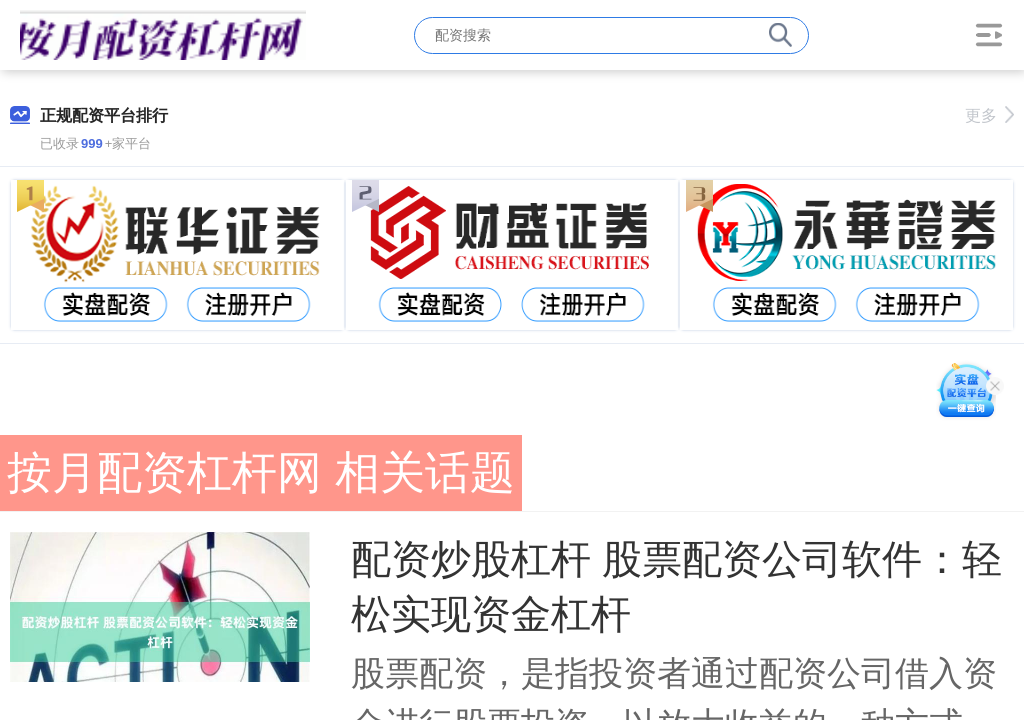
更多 (989, 115)
